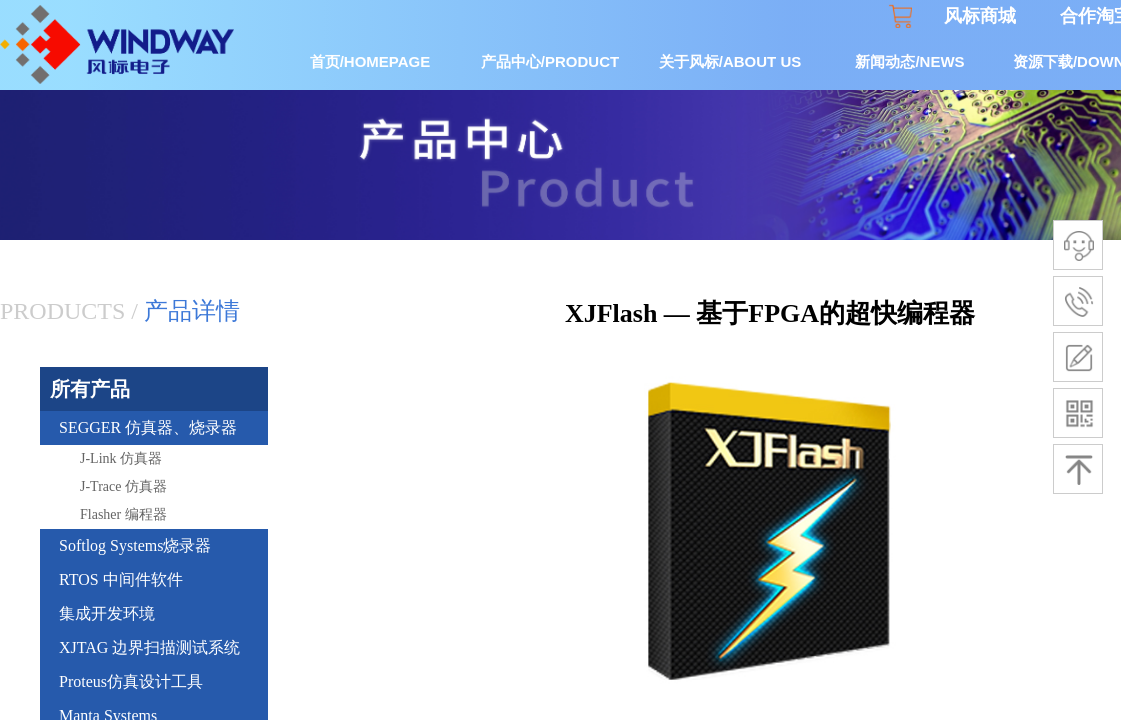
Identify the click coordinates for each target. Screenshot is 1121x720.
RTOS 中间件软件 (121, 579)
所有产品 (90, 389)
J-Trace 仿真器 (123, 486)
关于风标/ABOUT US (730, 61)
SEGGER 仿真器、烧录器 (148, 427)
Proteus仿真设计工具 (131, 681)
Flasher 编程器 (123, 514)
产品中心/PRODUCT (550, 61)
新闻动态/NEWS (909, 61)
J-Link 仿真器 (121, 458)
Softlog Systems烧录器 (135, 545)
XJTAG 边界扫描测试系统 (149, 647)
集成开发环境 (107, 613)
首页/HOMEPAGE (370, 61)
